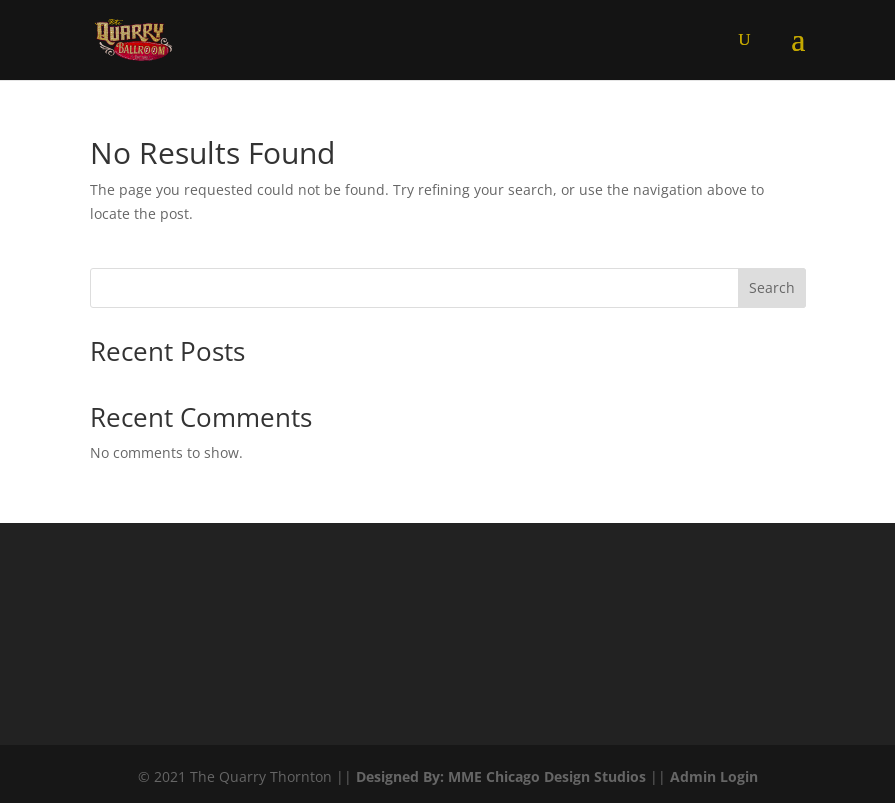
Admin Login (714, 776)
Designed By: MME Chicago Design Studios (501, 776)
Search (772, 287)
